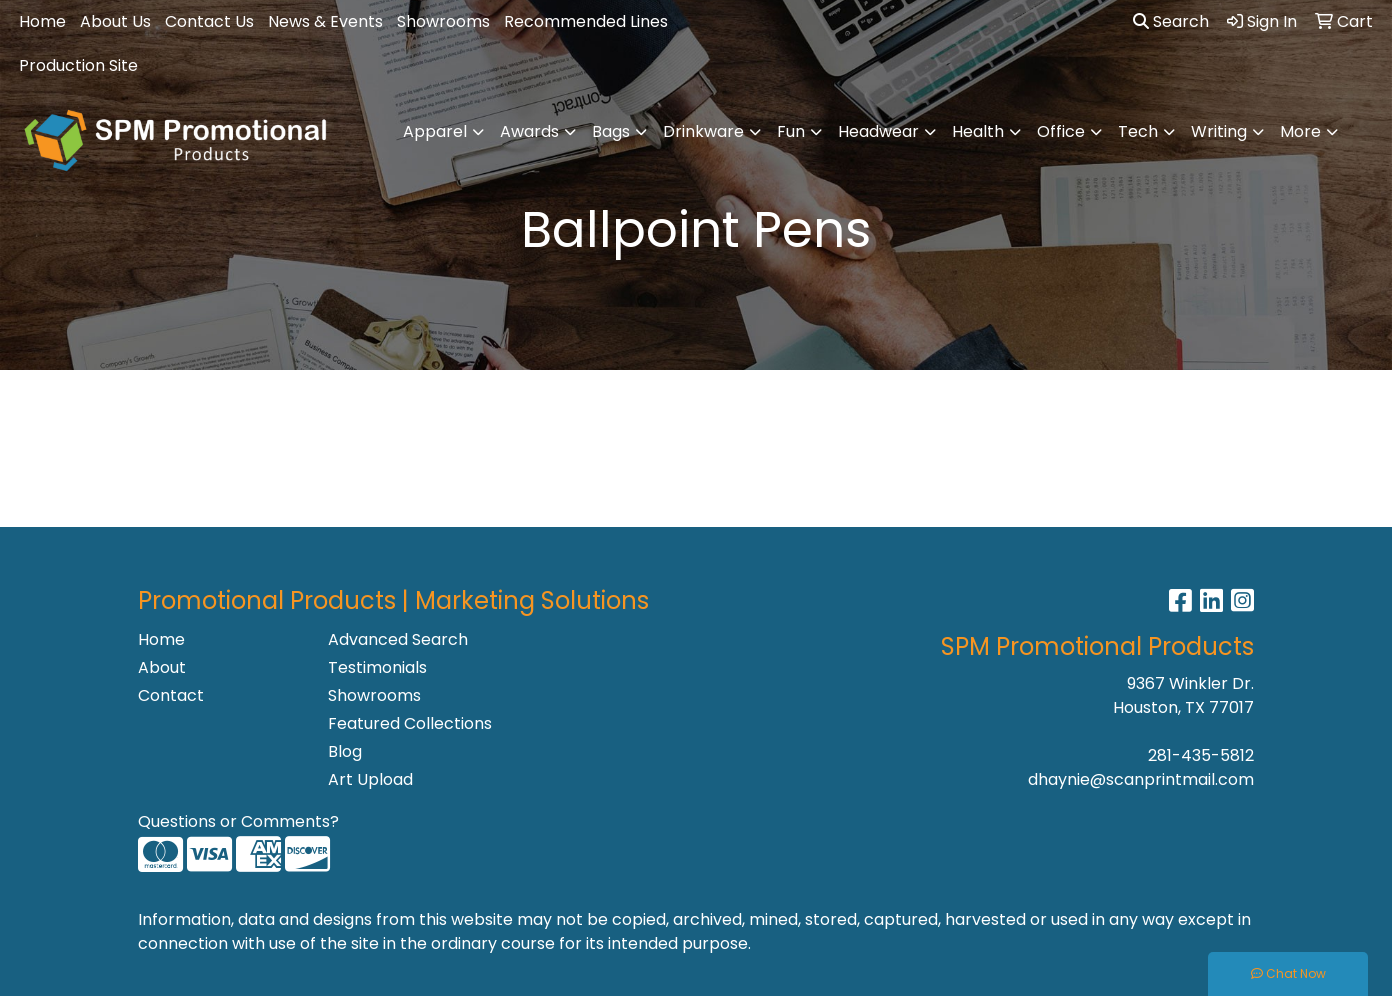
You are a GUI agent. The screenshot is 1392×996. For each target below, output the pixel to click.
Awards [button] (529, 131)
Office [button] (1061, 131)
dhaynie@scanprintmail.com (1141, 779)
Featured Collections (410, 723)
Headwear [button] (878, 131)
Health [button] (978, 131)
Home (42, 21)
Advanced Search (398, 639)
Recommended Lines (586, 21)
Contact (171, 695)
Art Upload (370, 779)
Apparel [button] (435, 131)
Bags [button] (611, 131)
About (162, 667)
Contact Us (209, 21)
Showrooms (443, 21)
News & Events (325, 21)
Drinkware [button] (703, 131)
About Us (115, 21)
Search (1171, 21)
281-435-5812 (1201, 755)
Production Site (78, 65)
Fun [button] (791, 131)
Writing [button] (1219, 131)
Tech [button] (1138, 131)
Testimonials (377, 667)
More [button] (1300, 131)
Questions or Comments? (238, 821)
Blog (345, 751)
